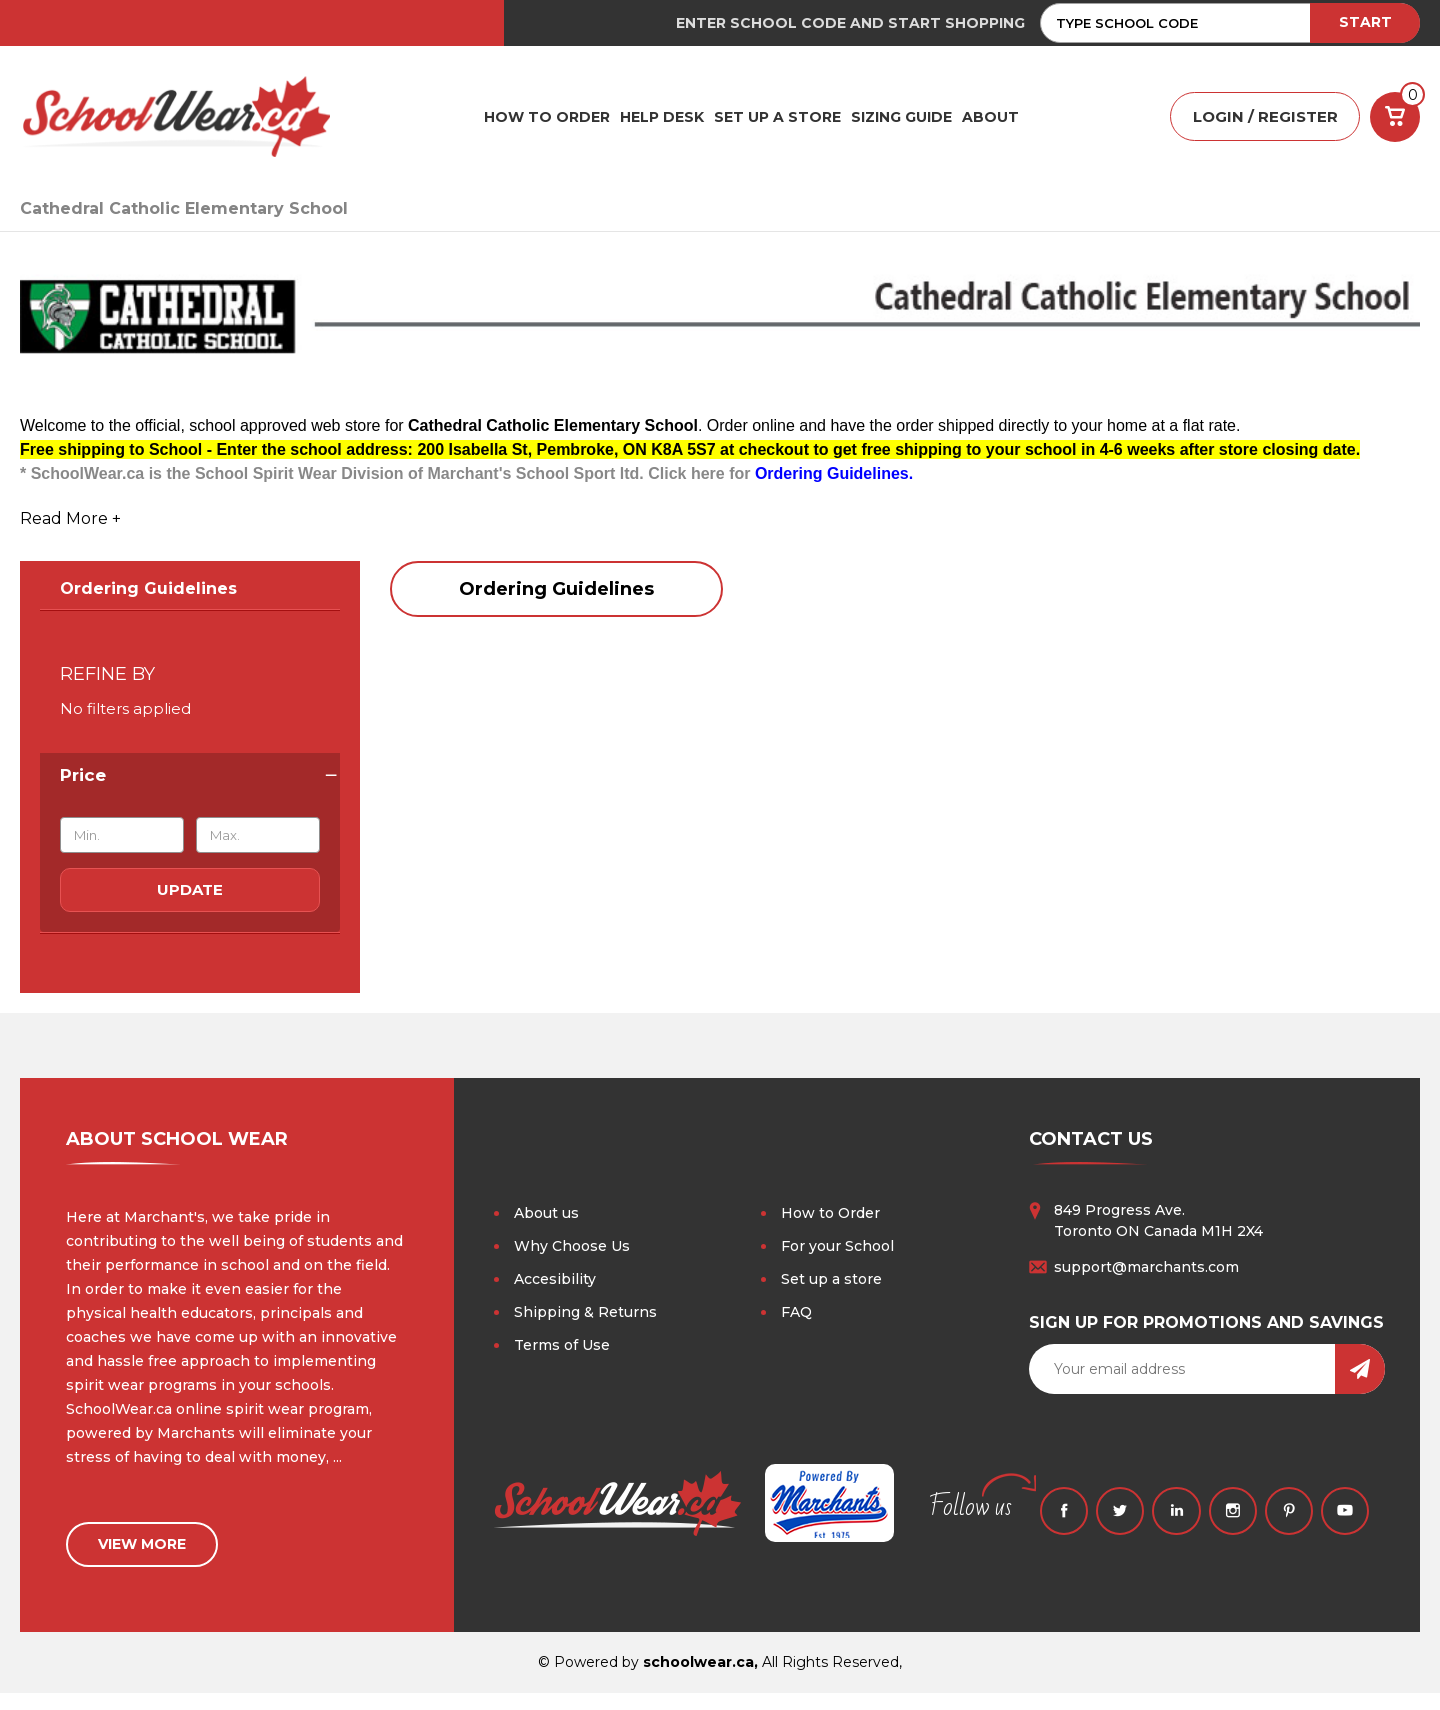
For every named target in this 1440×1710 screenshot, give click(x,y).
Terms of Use (562, 1346)
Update (190, 890)
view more (142, 1542)
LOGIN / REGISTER (1265, 117)
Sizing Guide (901, 117)
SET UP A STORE (777, 117)
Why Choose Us (572, 1247)
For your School (837, 1247)
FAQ (796, 1313)
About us (546, 1214)
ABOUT (990, 117)
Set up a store (831, 1280)
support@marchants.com (1146, 1268)
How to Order (830, 1214)
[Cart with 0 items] (1395, 117)
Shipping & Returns (585, 1313)
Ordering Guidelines (148, 589)
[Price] (190, 776)
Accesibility (555, 1280)
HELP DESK (662, 117)
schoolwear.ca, (700, 1679)
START (1365, 22)
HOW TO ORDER (547, 117)
